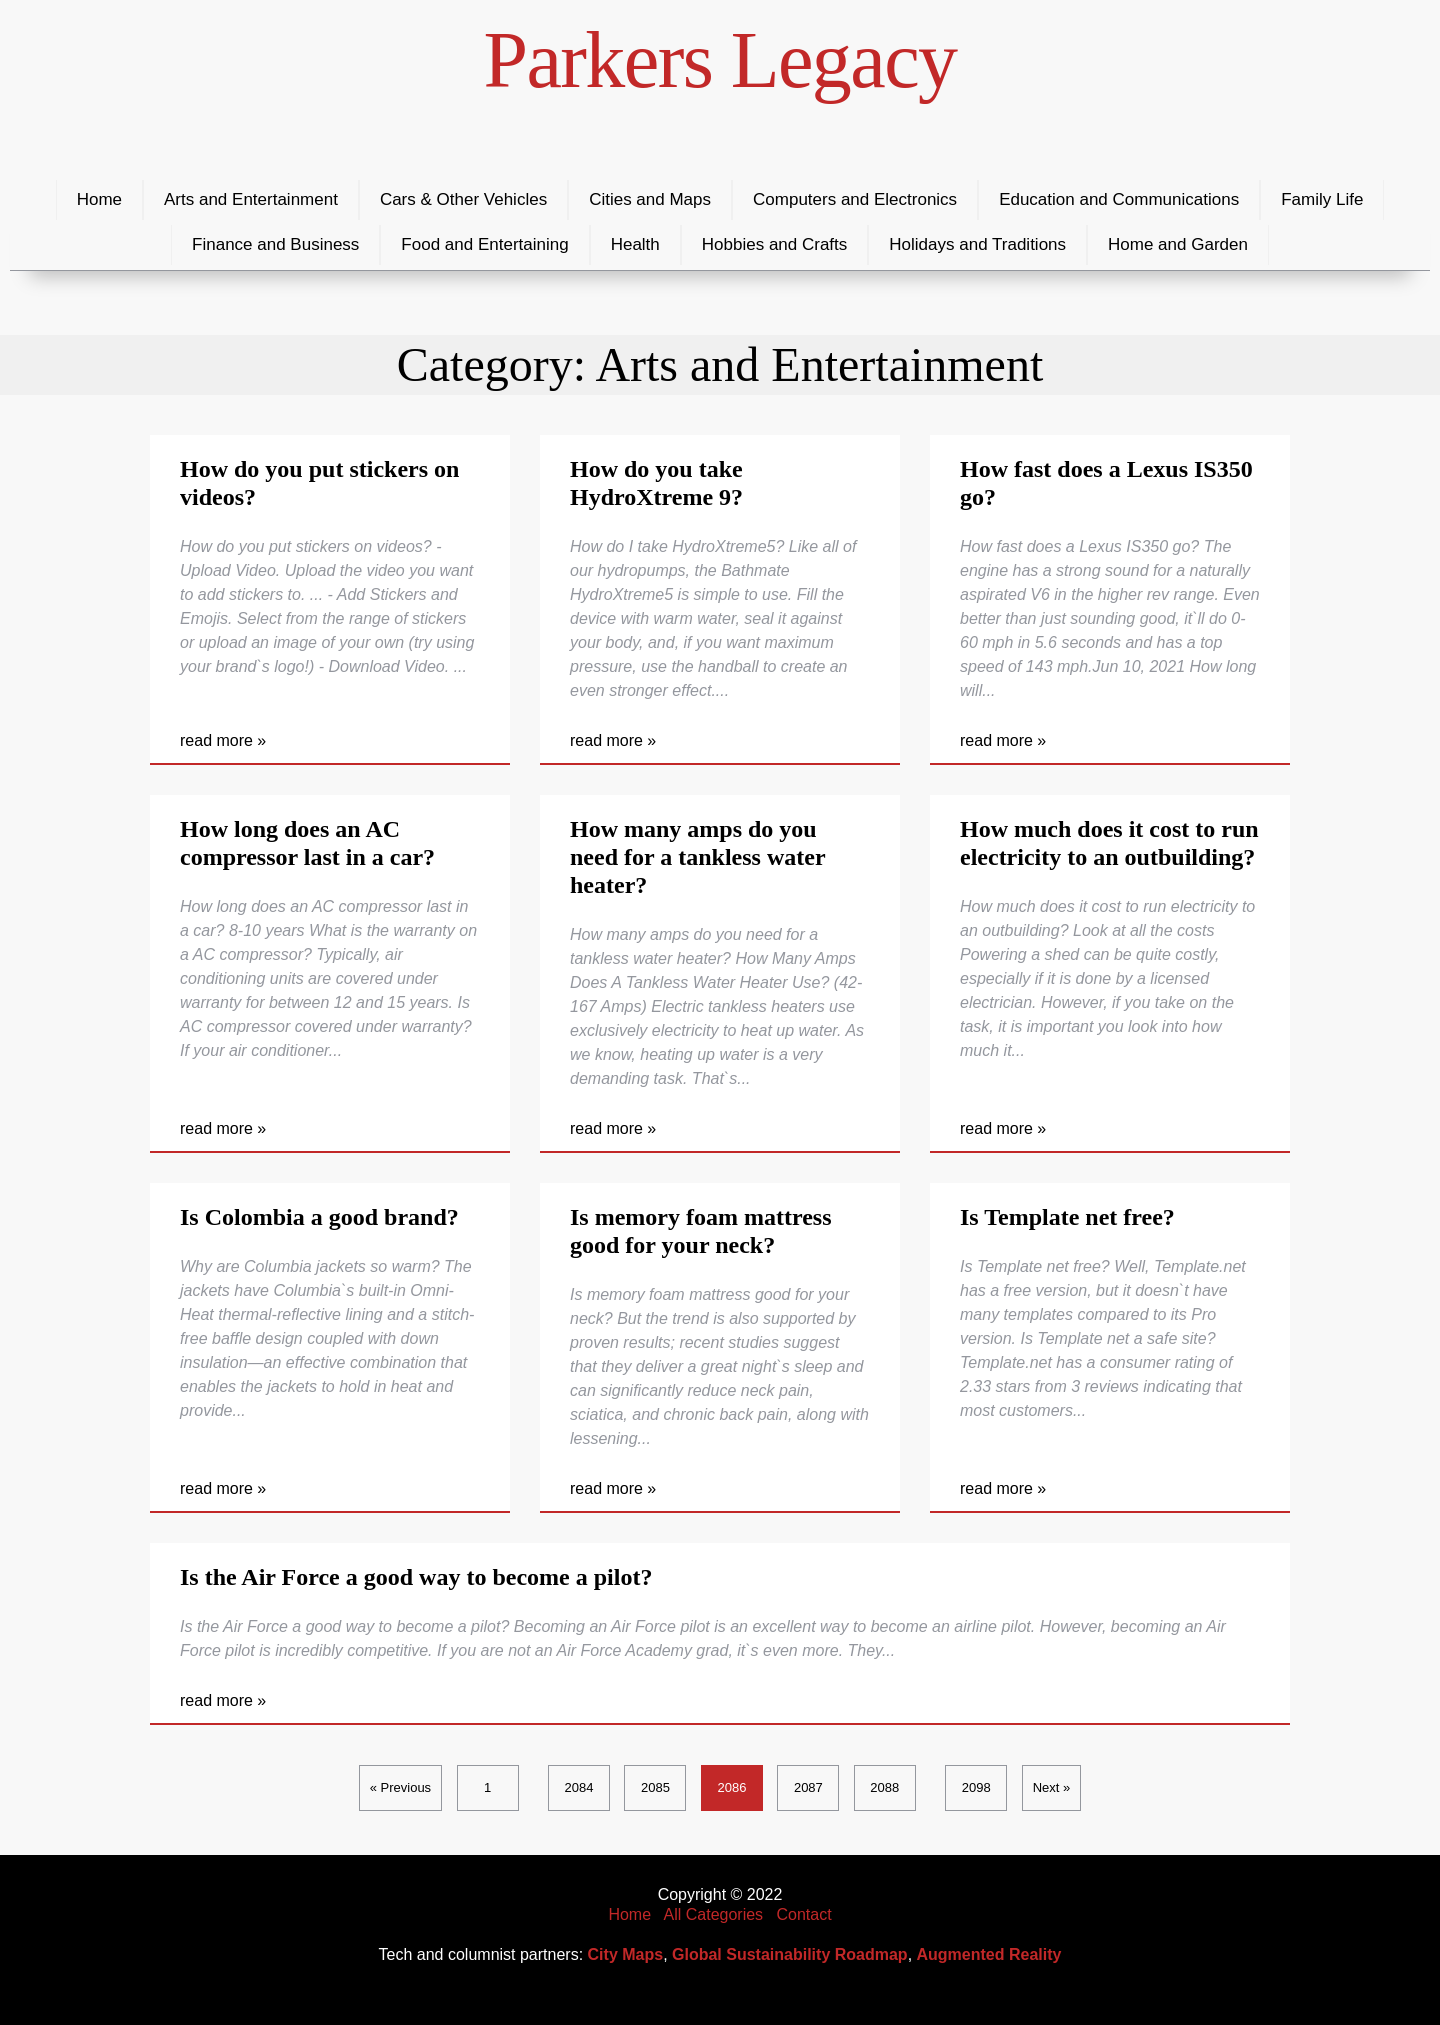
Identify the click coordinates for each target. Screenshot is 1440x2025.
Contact (803, 1914)
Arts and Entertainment (251, 199)
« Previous (400, 1787)
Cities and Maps (650, 199)
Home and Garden (1178, 244)
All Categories (714, 1914)
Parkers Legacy (720, 60)
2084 (579, 1787)
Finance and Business (275, 244)
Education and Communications (1119, 199)
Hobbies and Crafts (775, 244)
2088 (884, 1787)
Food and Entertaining (484, 244)
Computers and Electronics (855, 199)
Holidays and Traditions (977, 244)
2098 (976, 1787)
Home (99, 199)
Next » (1052, 1787)
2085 (655, 1787)
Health (635, 244)
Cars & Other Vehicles (463, 199)
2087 (808, 1787)
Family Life (1322, 199)
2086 (731, 1787)
